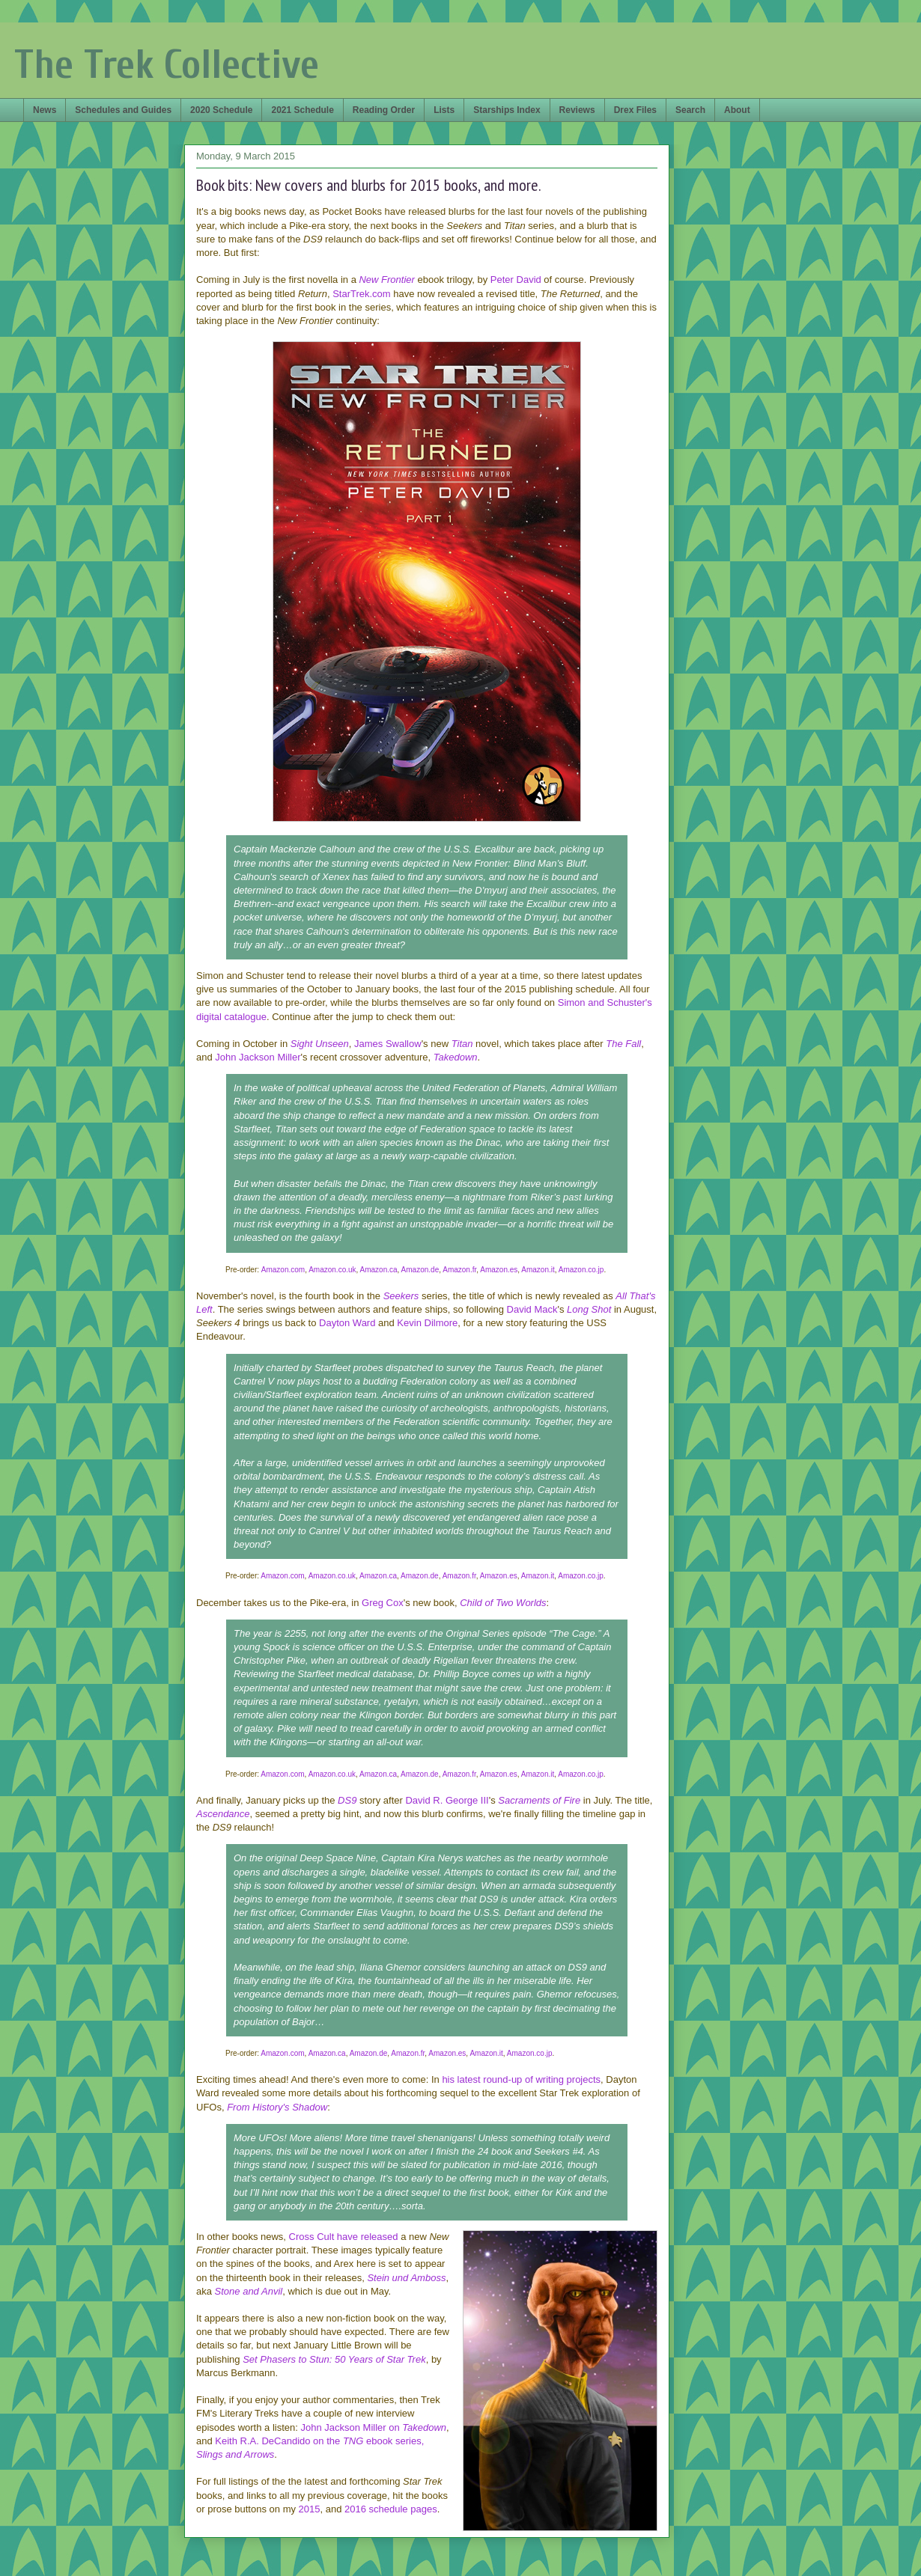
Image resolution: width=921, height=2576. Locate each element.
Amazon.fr (459, 1270)
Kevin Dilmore (427, 1322)
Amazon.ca (379, 1270)
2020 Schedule (221, 110)
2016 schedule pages (390, 2509)
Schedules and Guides (123, 110)
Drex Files (635, 110)
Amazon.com (283, 1270)
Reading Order (384, 110)
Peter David (515, 279)
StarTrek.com (361, 293)
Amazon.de (420, 1270)
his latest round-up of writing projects (521, 2079)
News (44, 110)
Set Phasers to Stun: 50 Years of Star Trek (334, 2359)
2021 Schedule (302, 110)
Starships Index (506, 110)
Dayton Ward (347, 1322)
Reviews (577, 110)
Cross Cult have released (343, 2236)
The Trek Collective (166, 64)
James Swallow (388, 1043)
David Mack (532, 1309)
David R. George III (446, 1800)
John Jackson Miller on (373, 2427)
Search (690, 110)
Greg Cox (383, 1602)
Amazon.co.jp (581, 1270)
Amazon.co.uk (332, 1270)
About (737, 110)
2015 (309, 2509)
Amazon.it (537, 1270)
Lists (444, 110)
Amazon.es (498, 1270)
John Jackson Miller (257, 1057)
